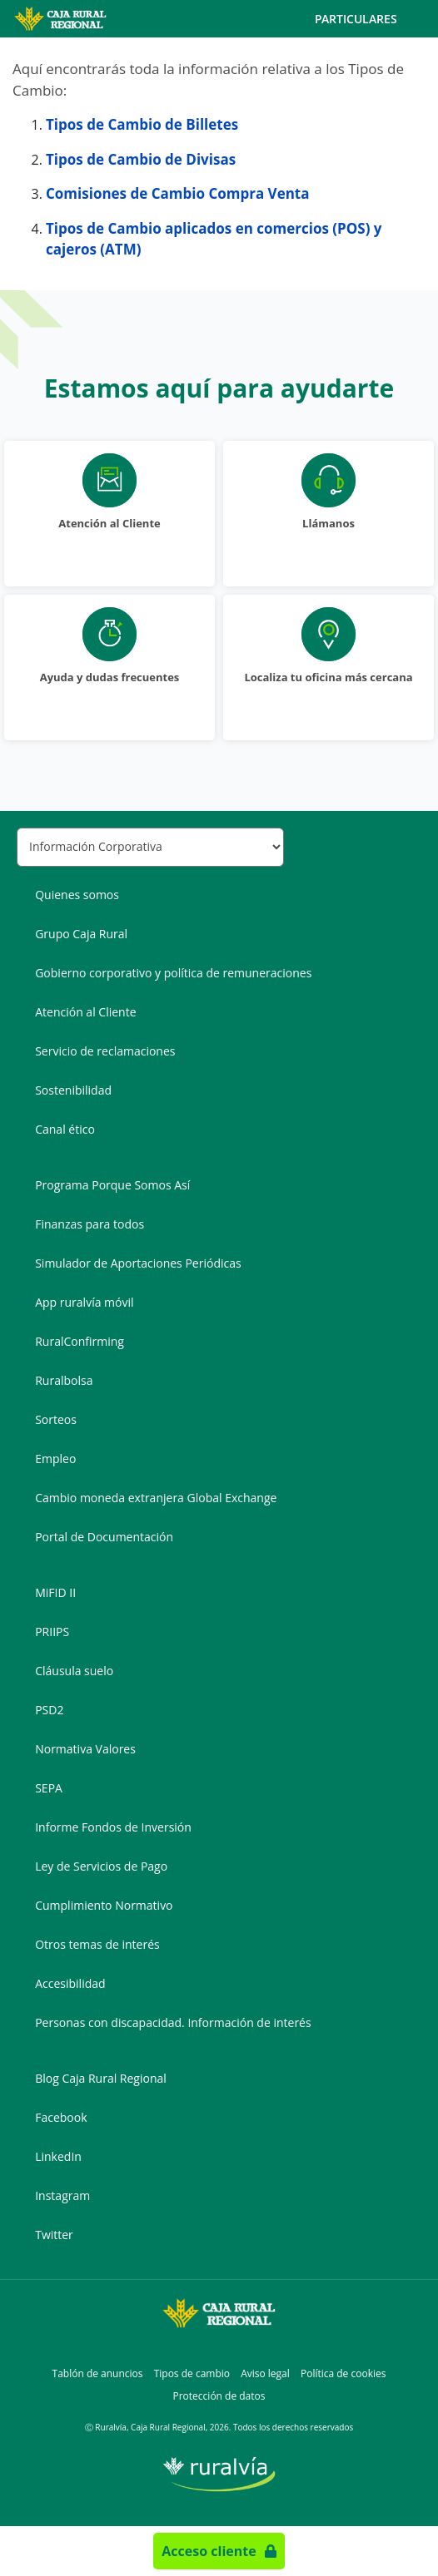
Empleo (55, 1458)
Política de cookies (343, 2373)
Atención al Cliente (85, 1012)
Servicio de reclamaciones (105, 1051)
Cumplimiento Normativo (103, 1905)
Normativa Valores (85, 1749)
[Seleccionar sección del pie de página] (150, 847)
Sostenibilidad (73, 1090)
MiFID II (55, 1592)
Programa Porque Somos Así (112, 1185)
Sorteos (56, 1419)
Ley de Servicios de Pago (101, 1866)
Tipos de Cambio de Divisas (141, 159)
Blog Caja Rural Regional (101, 2078)
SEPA (48, 1788)
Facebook (61, 2117)
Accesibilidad (70, 1983)
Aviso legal (265, 2373)
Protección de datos (219, 2396)
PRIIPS (52, 1631)
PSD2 (49, 1710)
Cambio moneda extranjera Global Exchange (155, 1498)
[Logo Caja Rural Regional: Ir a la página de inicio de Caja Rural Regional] (72, 18)
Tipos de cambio (192, 2373)
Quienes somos (77, 894)
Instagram (62, 2195)
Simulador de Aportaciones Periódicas (138, 1263)
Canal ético (65, 1129)
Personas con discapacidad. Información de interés (173, 2022)
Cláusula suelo (74, 1671)
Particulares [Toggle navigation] (370, 19)
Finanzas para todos (89, 1224)
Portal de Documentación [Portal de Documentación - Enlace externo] (104, 1537)
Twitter (54, 2234)
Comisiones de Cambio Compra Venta (178, 193)
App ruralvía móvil (84, 1302)
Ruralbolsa (63, 1380)
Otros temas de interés (97, 1944)
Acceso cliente (209, 2551)
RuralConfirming (79, 1341)
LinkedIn (58, 2156)
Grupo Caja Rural (81, 934)
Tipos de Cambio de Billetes (142, 124)
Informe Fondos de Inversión (113, 1827)
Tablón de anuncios (97, 2373)
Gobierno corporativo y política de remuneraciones (173, 973)
